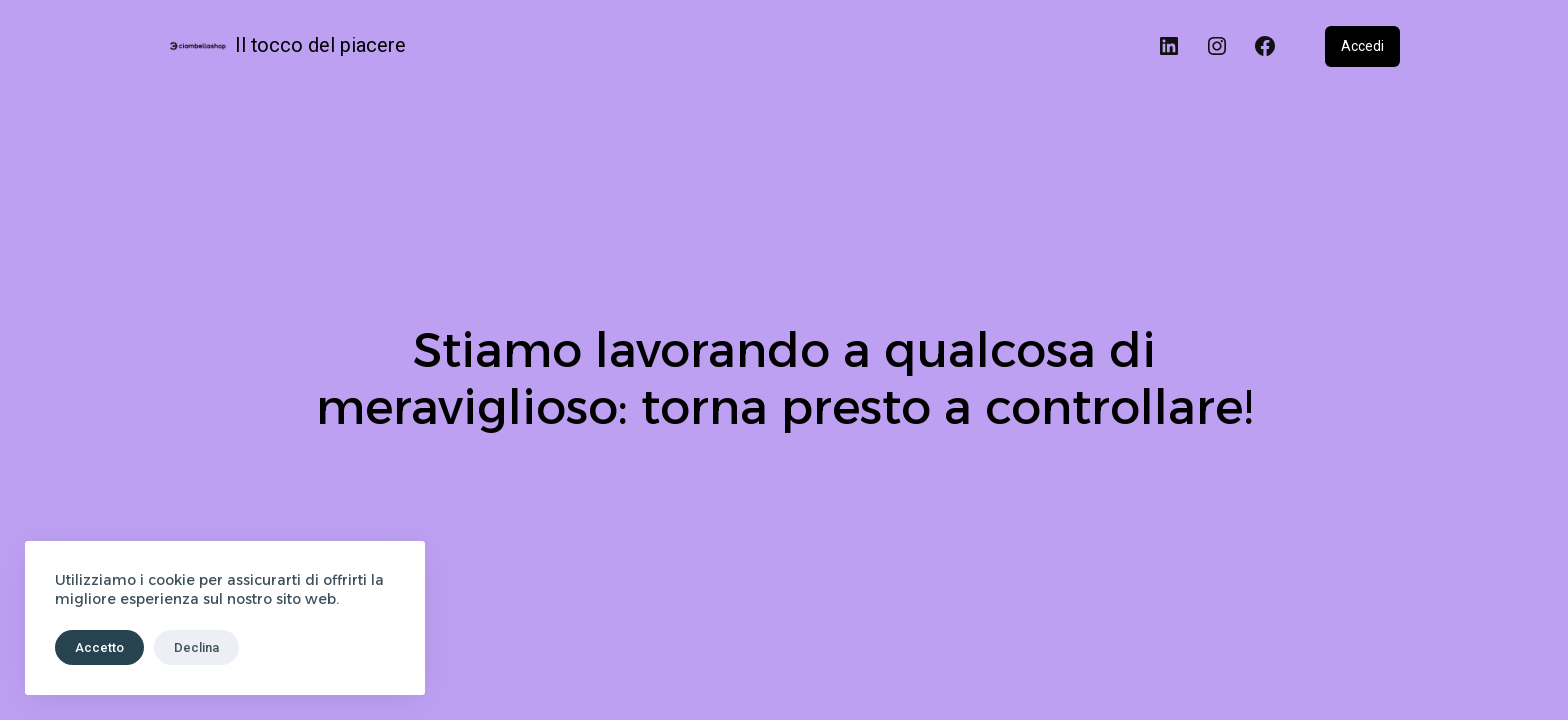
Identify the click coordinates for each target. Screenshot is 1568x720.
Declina (196, 647)
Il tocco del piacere (320, 45)
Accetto (99, 647)
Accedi (1362, 46)
